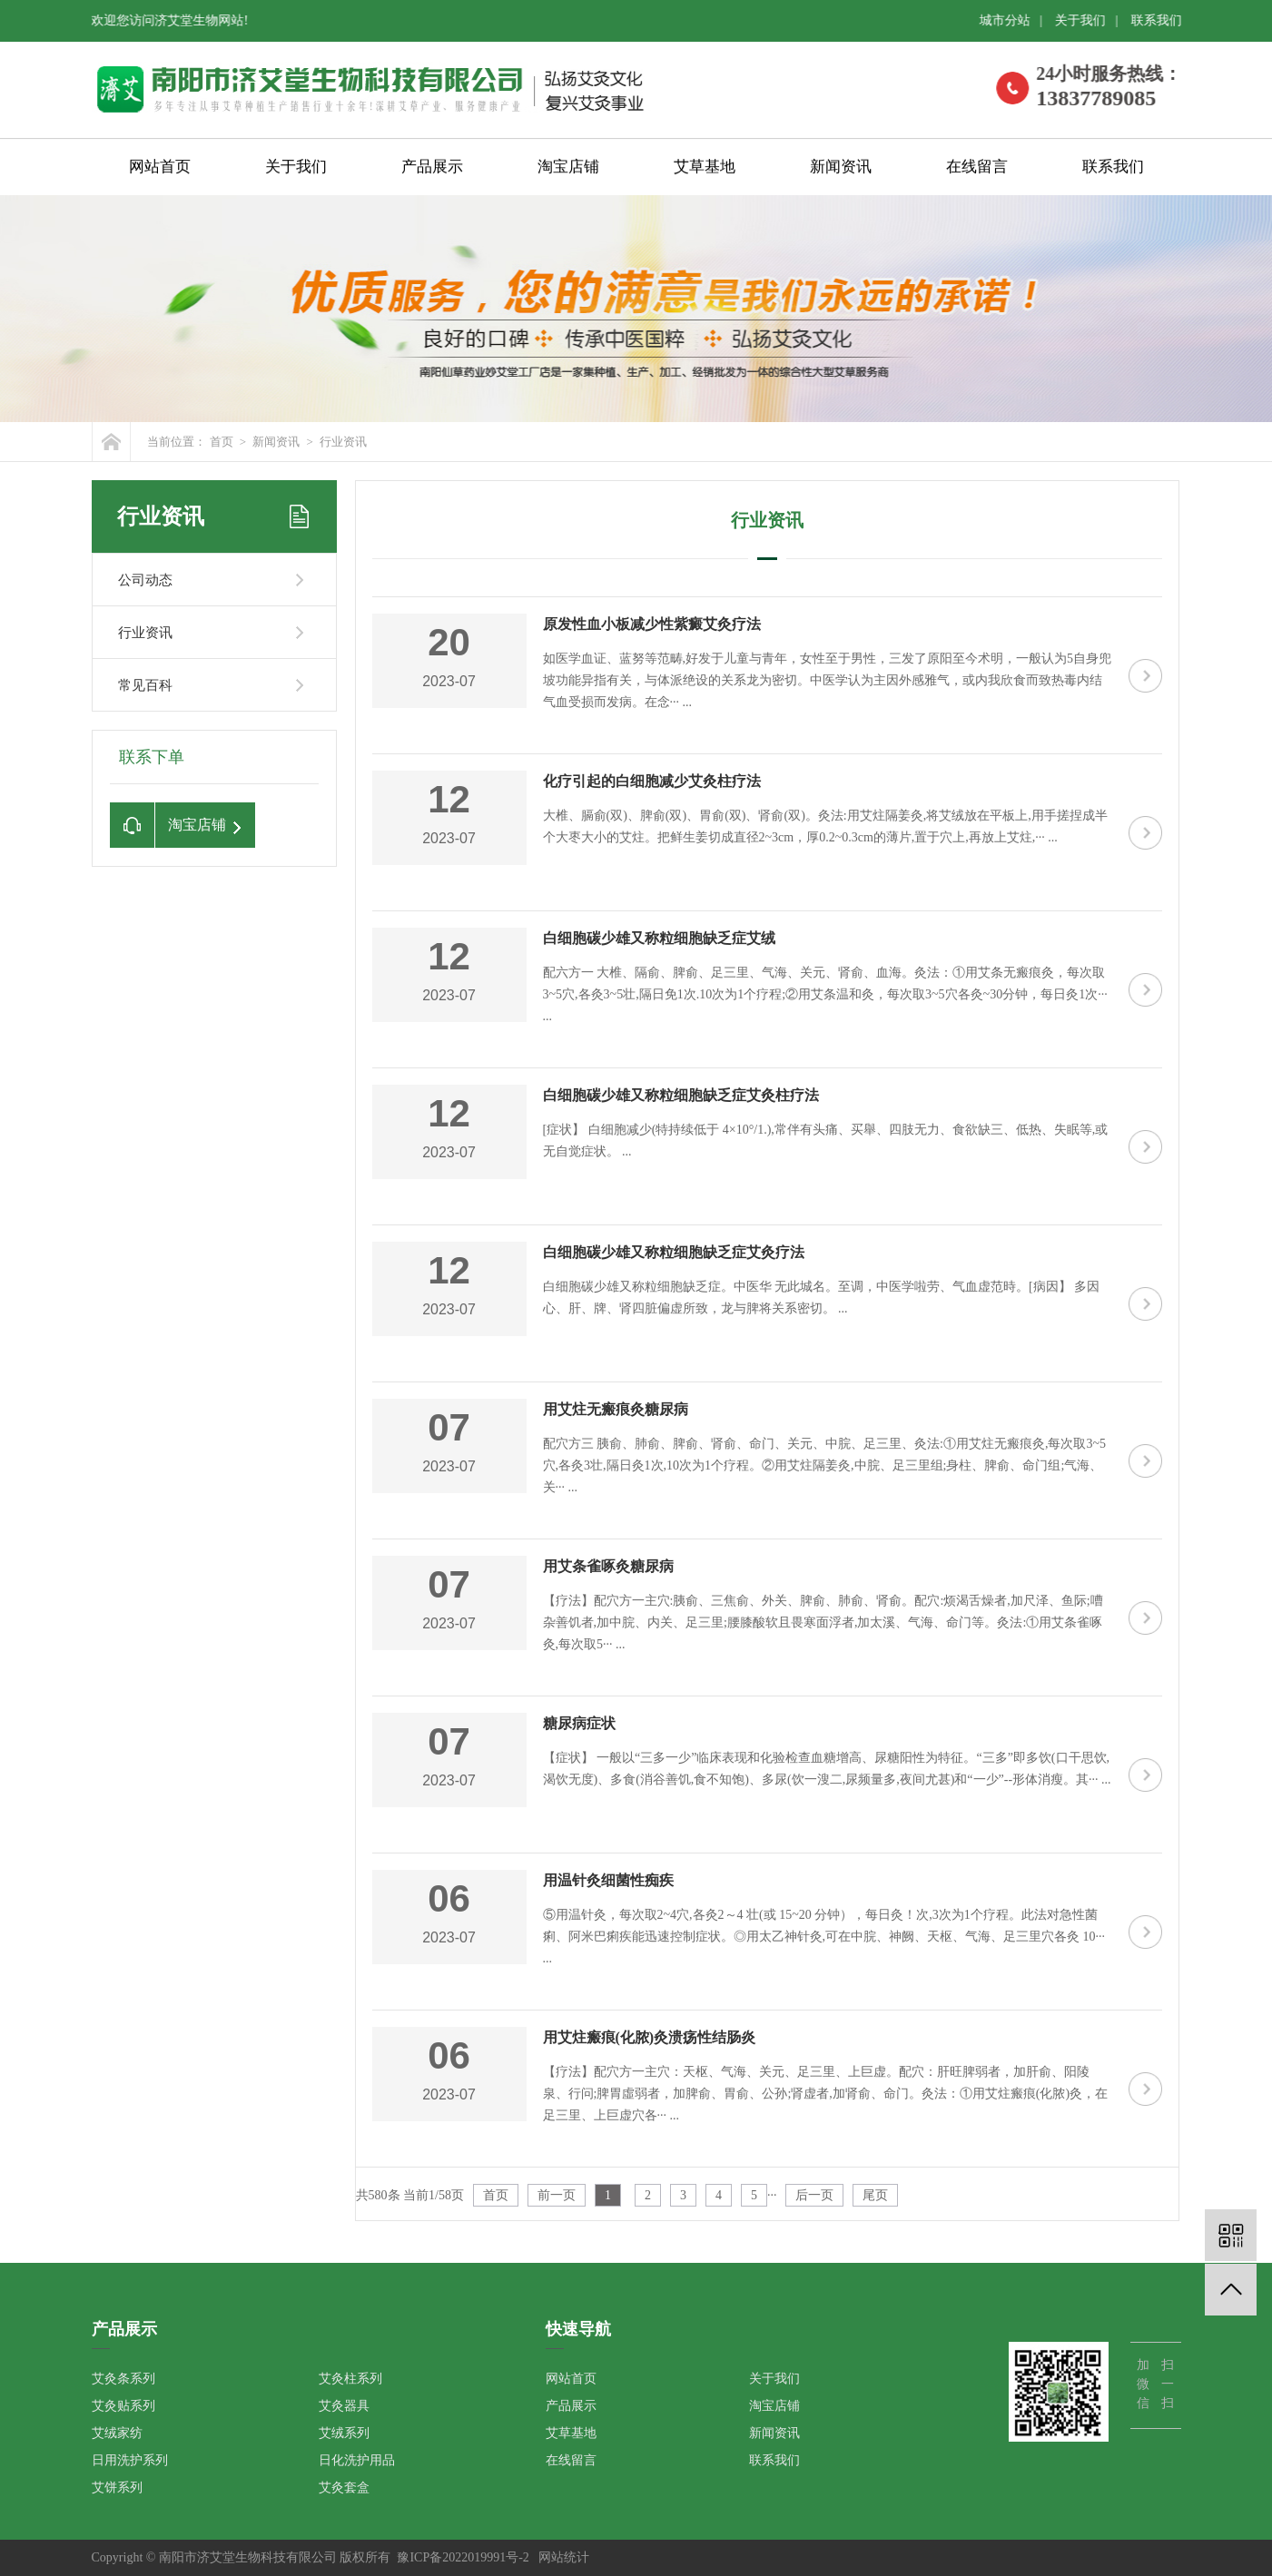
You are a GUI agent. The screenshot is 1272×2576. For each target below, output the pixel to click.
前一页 (556, 2195)
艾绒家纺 (117, 2433)
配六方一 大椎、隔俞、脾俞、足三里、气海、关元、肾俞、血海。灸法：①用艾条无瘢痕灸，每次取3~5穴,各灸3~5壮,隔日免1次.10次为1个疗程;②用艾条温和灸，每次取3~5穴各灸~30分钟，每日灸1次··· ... (825, 994)
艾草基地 (704, 168)
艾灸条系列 (123, 2378)
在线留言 (977, 168)
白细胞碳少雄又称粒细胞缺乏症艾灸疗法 (673, 1252)
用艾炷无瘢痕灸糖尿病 (615, 1409)
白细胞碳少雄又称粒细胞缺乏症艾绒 (659, 938)
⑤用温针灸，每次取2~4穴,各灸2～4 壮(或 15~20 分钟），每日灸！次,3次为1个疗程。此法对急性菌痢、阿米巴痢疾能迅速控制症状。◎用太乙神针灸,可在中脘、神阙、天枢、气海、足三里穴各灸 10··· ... (824, 1936)
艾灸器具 (344, 2406)
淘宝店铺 (568, 168)
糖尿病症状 (579, 1723)
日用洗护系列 (130, 2460)
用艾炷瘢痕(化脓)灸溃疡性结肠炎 (649, 2037)
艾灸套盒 (344, 2487)
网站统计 (563, 2557)
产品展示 (432, 168)
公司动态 (145, 580)
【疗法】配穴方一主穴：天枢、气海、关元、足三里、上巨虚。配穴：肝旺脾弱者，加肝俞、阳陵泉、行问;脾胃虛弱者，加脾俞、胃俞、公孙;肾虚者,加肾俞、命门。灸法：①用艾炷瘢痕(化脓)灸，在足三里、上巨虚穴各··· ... (826, 2093)
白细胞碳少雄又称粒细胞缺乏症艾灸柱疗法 (681, 1095)
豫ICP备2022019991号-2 (462, 2557)
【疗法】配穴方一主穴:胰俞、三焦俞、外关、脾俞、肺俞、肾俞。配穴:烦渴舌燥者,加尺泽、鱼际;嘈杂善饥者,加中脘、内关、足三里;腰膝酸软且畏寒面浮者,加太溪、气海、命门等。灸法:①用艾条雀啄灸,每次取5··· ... (823, 1622)
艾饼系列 (117, 2487)
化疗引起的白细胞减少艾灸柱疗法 (652, 781)
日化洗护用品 (357, 2460)
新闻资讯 (841, 168)
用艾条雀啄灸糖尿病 (608, 1566)
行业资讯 (343, 441)
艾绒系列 (344, 2433)
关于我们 (1086, 20)
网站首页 (160, 168)
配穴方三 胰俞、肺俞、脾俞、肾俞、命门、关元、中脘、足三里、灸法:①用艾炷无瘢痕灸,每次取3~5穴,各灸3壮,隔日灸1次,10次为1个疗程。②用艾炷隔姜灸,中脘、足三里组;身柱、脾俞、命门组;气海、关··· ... (824, 1465)
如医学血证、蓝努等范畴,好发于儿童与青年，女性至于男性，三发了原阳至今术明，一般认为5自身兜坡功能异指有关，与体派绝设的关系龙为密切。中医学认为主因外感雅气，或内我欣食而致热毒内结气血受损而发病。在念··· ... (827, 680)
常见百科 (145, 685)
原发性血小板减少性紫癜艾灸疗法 (652, 624)
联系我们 (1162, 20)
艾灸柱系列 (350, 2378)
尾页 (875, 2195)
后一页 (814, 2195)
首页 (221, 441)
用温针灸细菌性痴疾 (608, 1880)
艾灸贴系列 (123, 2406)
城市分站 (1010, 20)
